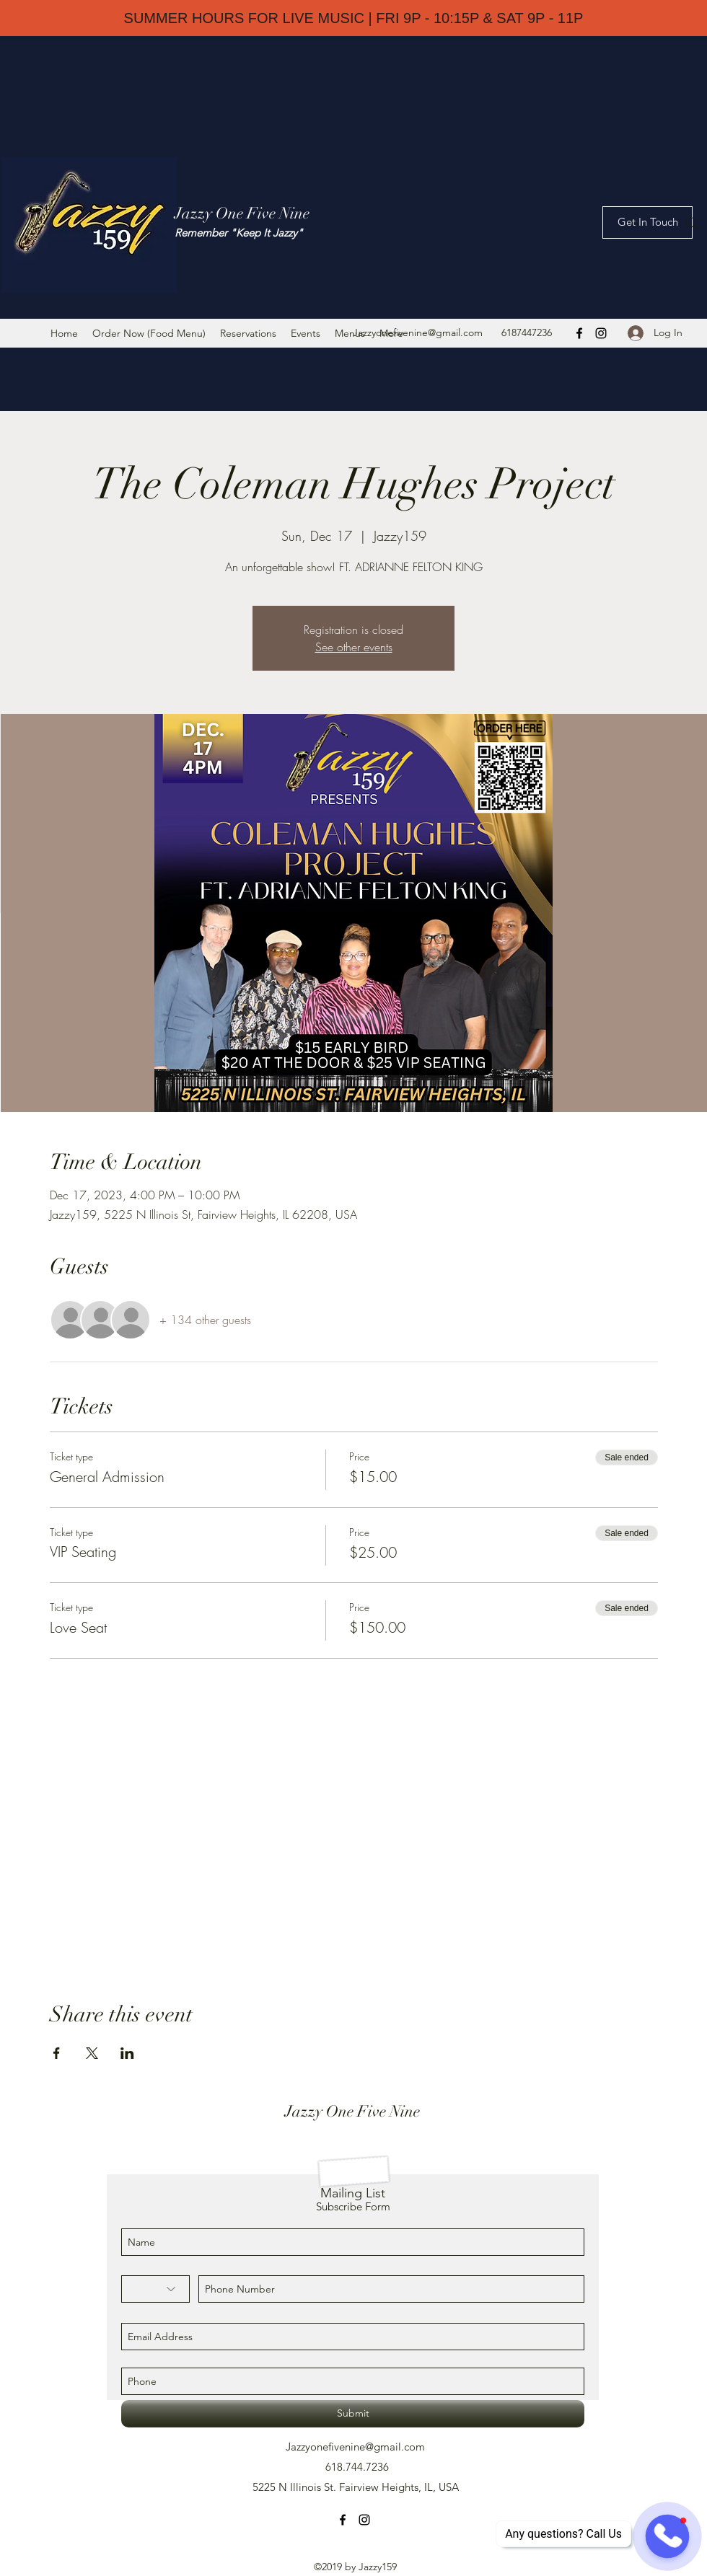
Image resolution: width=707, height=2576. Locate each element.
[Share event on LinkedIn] (127, 2053)
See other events (353, 647)
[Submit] (352, 2413)
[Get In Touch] (647, 222)
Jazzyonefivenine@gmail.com (418, 332)
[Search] (692, 223)
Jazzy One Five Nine (242, 213)
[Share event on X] (92, 2053)
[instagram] (601, 333)
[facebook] (579, 333)
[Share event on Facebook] (56, 2053)
